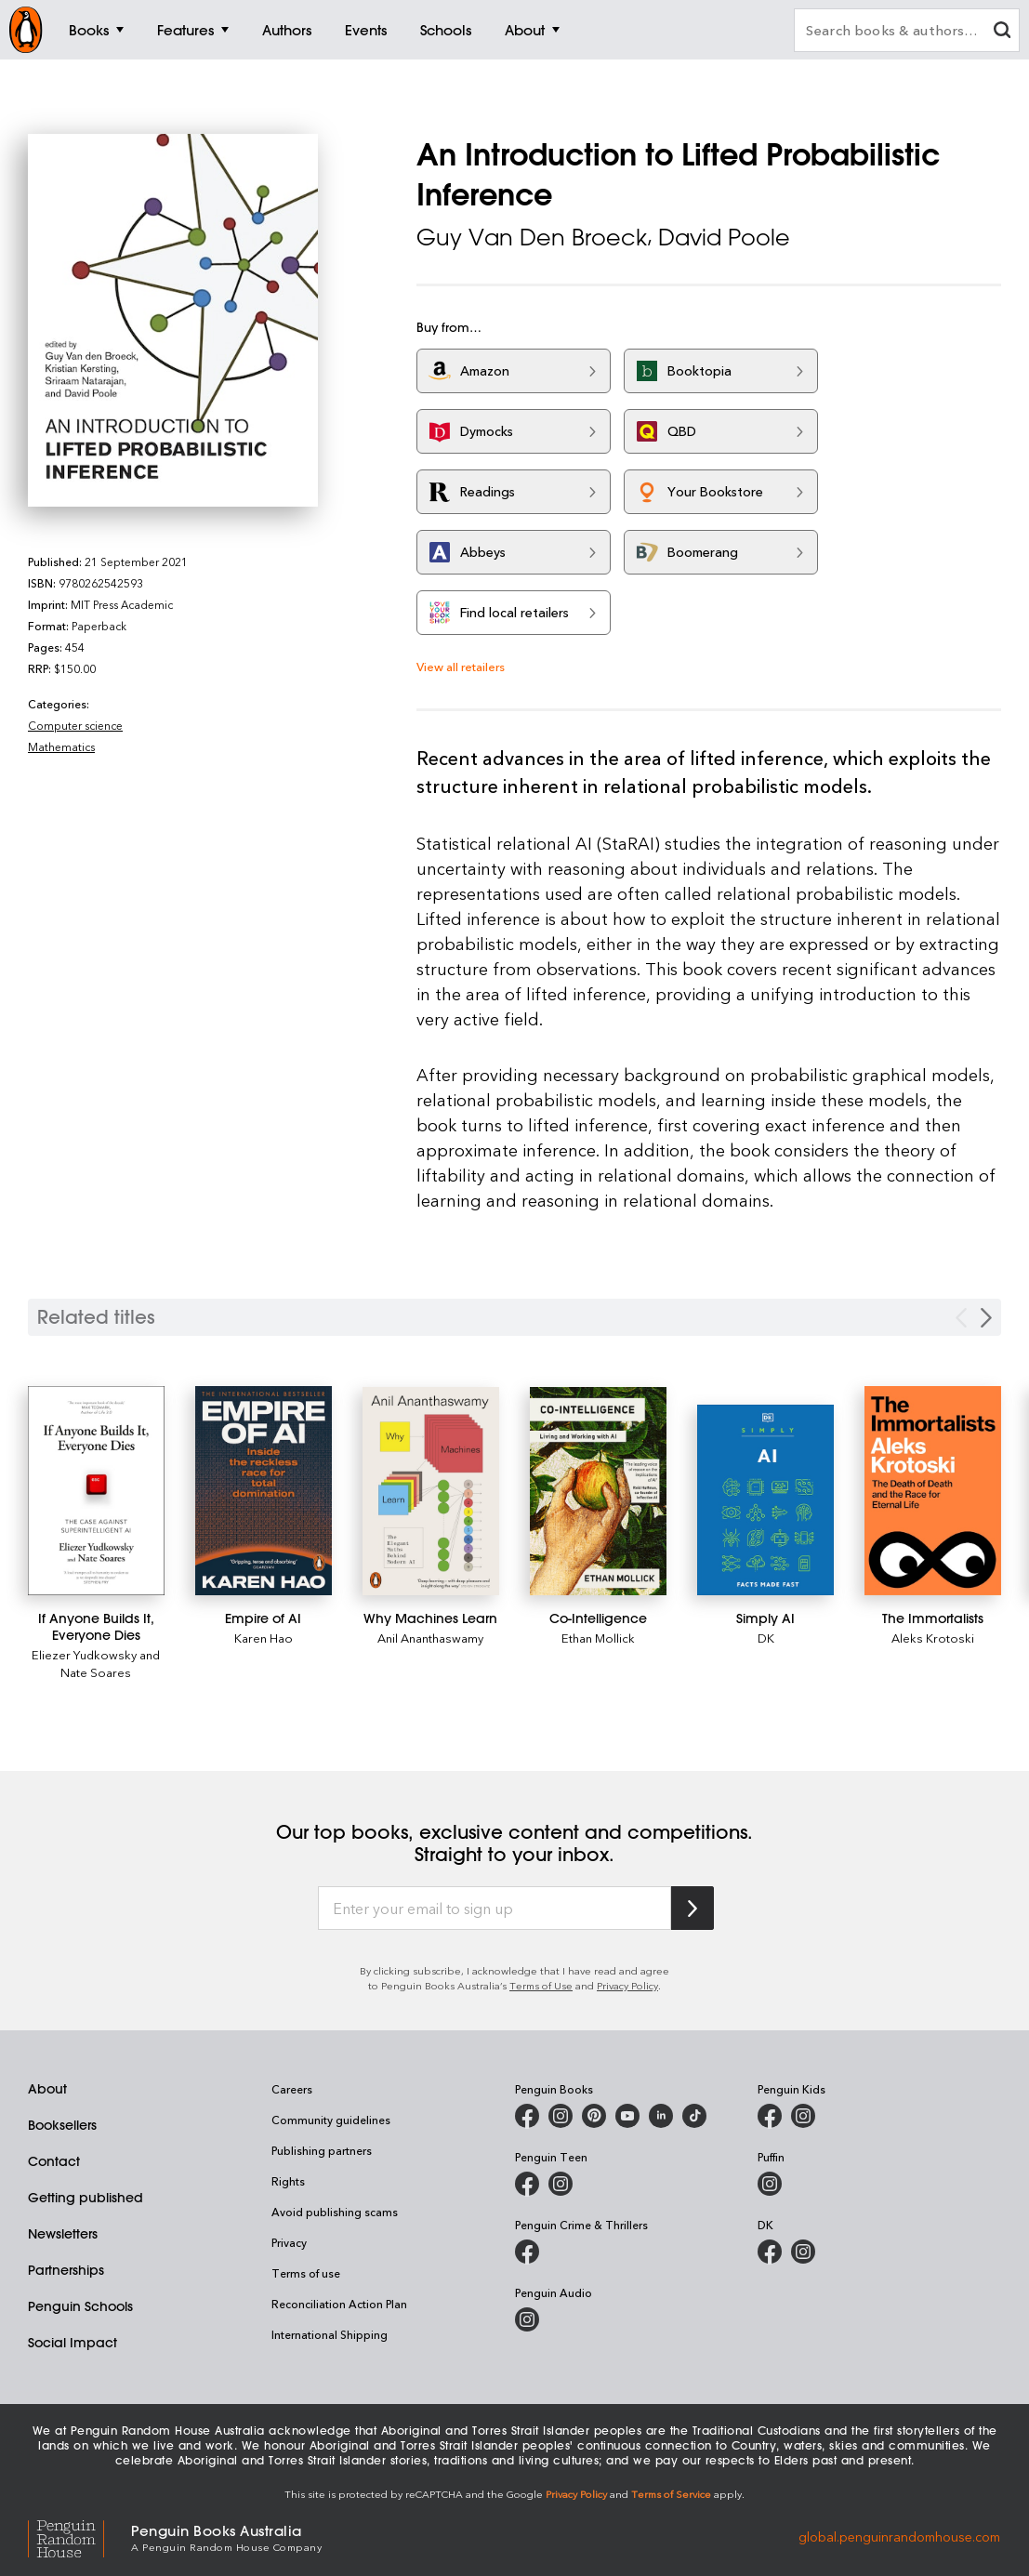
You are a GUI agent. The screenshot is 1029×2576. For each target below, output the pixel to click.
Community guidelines (330, 2119)
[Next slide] (986, 1318)
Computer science (75, 725)
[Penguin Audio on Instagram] (527, 2319)
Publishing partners (321, 2150)
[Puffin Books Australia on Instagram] (770, 2184)
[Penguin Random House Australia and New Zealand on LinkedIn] (661, 2116)
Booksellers (62, 2125)
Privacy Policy (627, 1985)
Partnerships (66, 2270)
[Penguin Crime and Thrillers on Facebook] (527, 2251)
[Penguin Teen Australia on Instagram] (560, 2184)
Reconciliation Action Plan (339, 2303)
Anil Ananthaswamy (430, 1637)
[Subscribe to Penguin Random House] (692, 1908)
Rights (288, 2181)
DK (766, 1637)
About (47, 2089)
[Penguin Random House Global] (79, 2536)
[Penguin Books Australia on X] (594, 2116)
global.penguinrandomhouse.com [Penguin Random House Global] (899, 2536)
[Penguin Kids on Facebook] (770, 2116)
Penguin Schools (80, 2306)
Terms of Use (541, 1985)
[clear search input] (1002, 32)
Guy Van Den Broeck (531, 237)
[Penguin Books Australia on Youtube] (627, 2116)
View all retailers (460, 666)
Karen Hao (263, 1637)
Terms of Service (671, 2494)
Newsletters (63, 2234)
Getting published (85, 2197)
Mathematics (61, 746)
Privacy (289, 2242)
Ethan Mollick (598, 1637)
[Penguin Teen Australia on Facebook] (527, 2184)
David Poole (724, 237)
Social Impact (72, 2342)
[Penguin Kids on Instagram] (803, 2116)
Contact (54, 2161)
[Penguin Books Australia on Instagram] (560, 2116)
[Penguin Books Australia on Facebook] (527, 2116)
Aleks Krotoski (932, 1637)
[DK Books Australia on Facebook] (770, 2251)
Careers (291, 2089)
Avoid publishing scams (334, 2211)
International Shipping (329, 2334)
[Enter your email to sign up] (494, 1908)
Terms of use (305, 2273)
